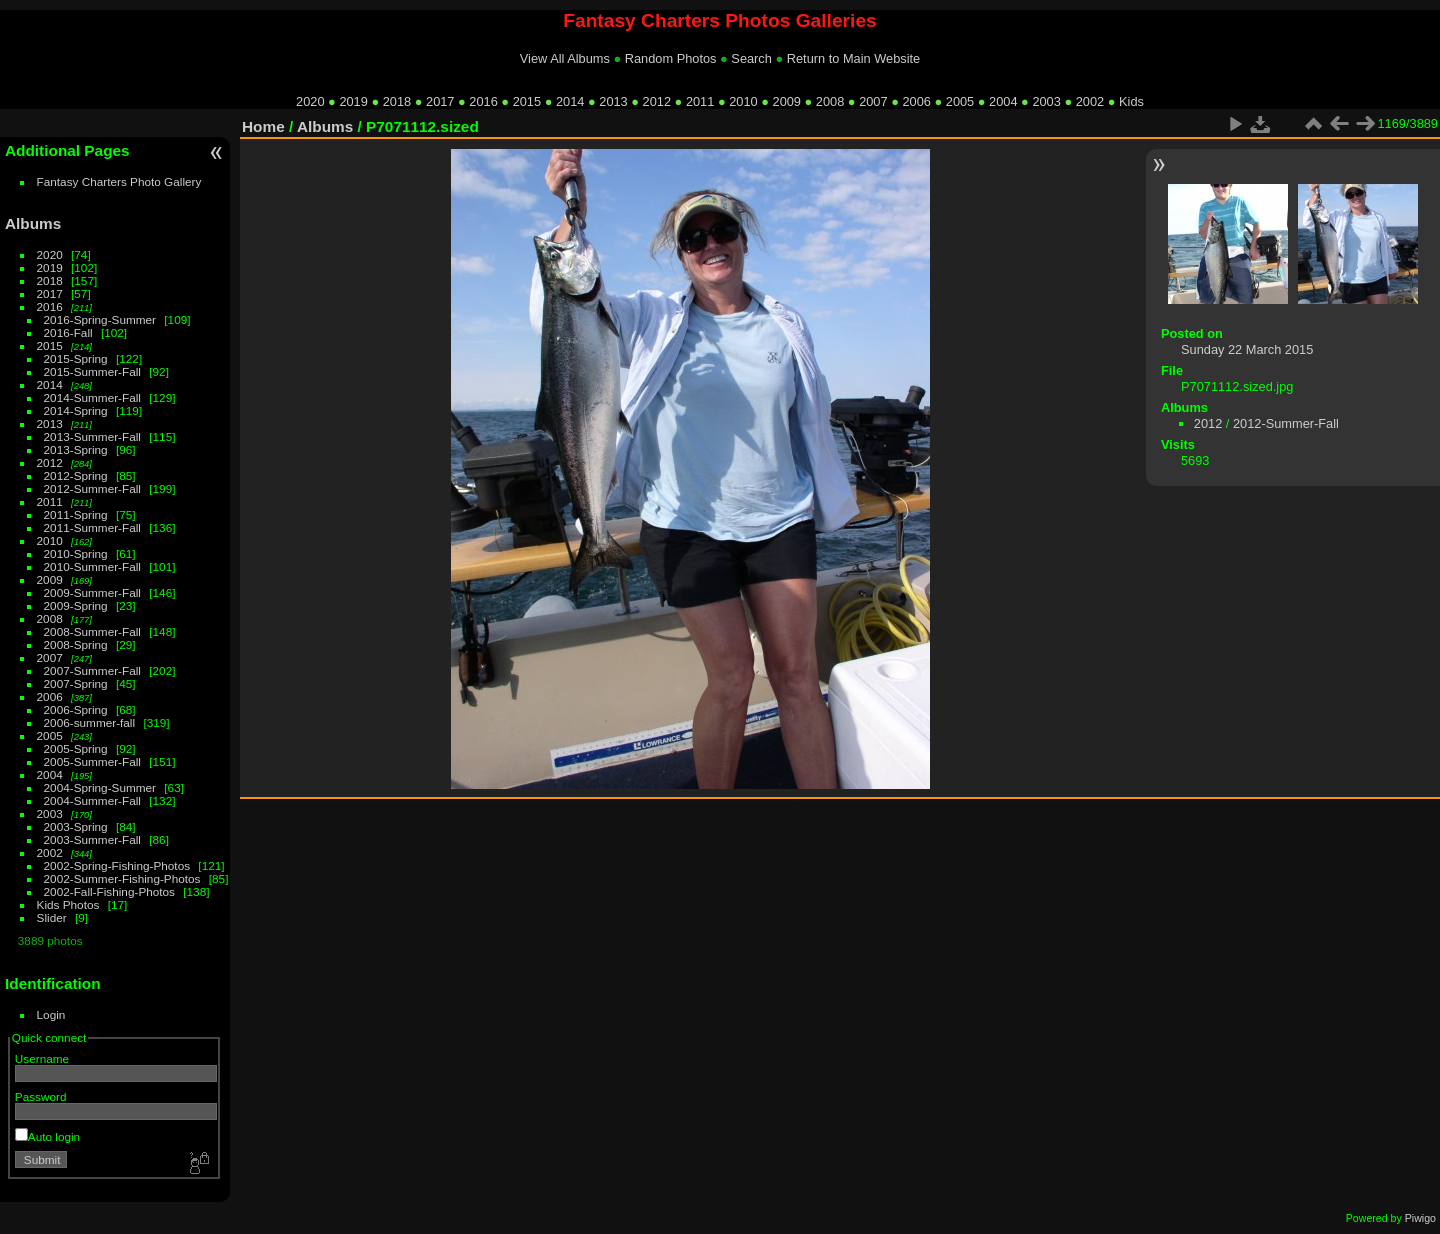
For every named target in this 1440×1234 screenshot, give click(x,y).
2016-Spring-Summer (100, 319)
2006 (916, 101)
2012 (657, 101)
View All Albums (565, 58)
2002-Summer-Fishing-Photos (122, 878)
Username (42, 1058)
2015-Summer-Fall (92, 371)
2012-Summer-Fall (92, 488)
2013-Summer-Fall (92, 436)
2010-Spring (76, 553)
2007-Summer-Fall (92, 670)
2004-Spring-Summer (100, 787)
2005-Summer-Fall (92, 761)
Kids (1131, 101)
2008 (830, 101)
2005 (960, 101)
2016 (483, 101)
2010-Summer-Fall (92, 566)
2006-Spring (76, 709)
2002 (1090, 101)
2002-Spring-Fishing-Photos (117, 865)
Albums (33, 223)
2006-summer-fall (90, 722)
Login (51, 1014)
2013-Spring (76, 449)
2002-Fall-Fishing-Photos (109, 891)
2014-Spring (76, 410)
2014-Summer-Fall (92, 397)
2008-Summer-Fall (92, 631)
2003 (1046, 101)
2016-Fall (68, 332)
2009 (787, 101)
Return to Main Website (853, 58)
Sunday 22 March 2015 (1247, 349)
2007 (873, 101)
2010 (743, 101)
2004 (1003, 101)
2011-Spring (76, 514)
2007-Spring (76, 683)
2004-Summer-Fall (92, 800)
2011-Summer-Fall (92, 527)
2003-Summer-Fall (92, 839)
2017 (440, 101)
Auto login (47, 1136)
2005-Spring (76, 748)
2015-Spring (76, 358)
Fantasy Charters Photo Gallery (119, 181)
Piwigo (1420, 1218)
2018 (397, 101)
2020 (310, 101)
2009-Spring (76, 605)
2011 (700, 101)
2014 (570, 101)
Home (263, 126)
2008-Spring (76, 644)
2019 (353, 101)
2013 (613, 101)
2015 (527, 101)
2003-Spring (76, 826)
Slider (52, 917)
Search (751, 58)
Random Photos (671, 58)
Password (41, 1096)
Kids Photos (68, 904)
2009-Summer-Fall (92, 592)
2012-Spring (76, 475)
